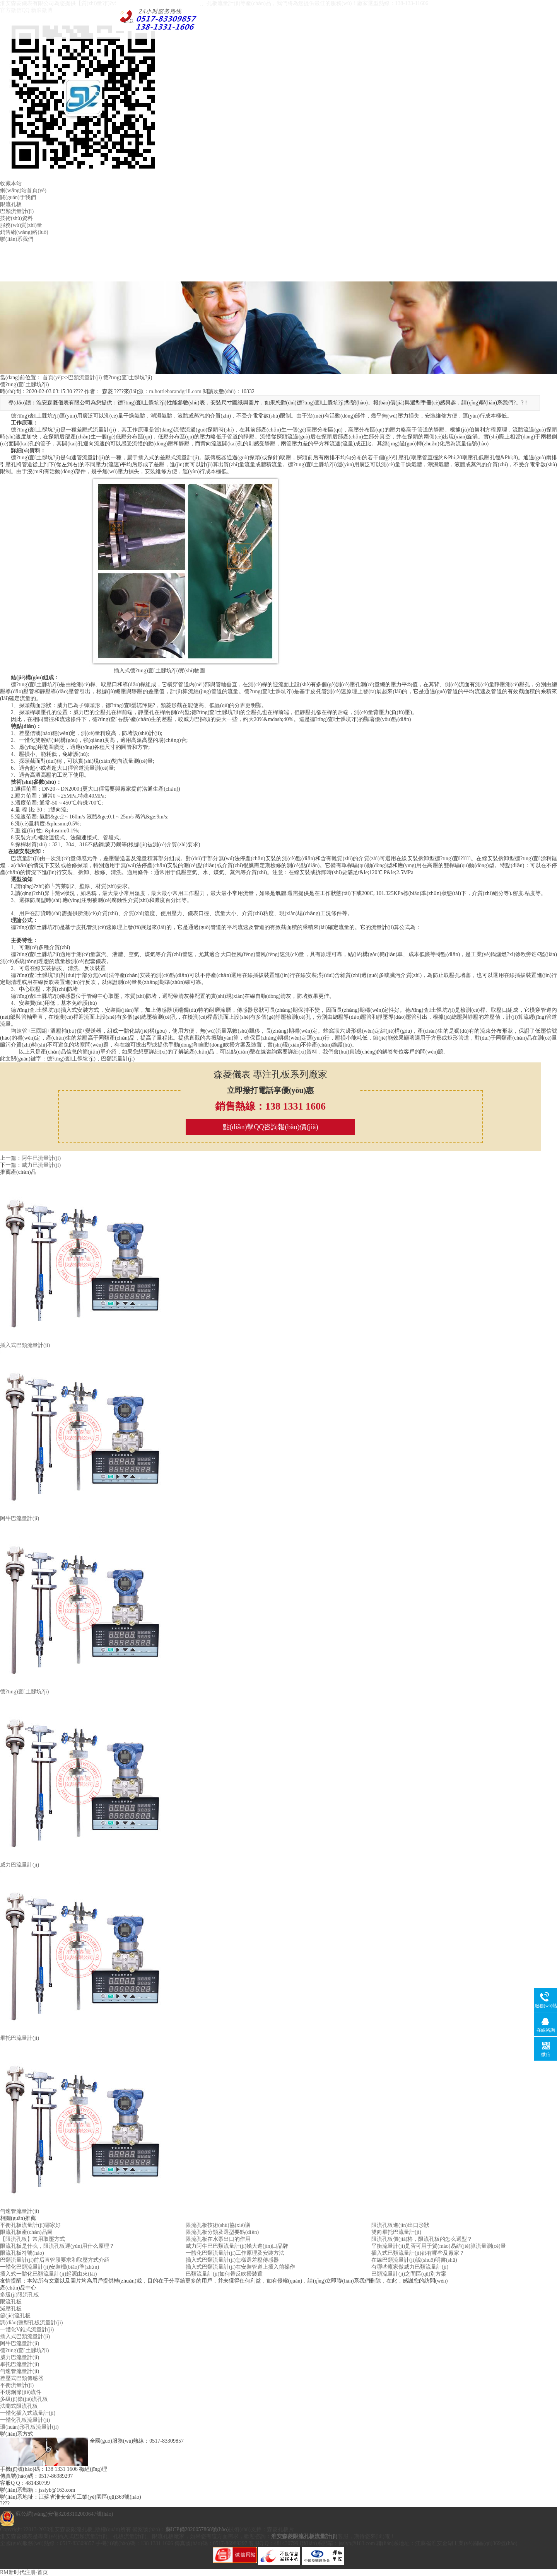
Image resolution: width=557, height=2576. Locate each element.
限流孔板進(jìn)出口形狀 (400, 2225)
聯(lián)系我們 (16, 239)
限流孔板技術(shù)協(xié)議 (218, 2225)
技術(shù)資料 (16, 218)
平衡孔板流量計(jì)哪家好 (30, 2225)
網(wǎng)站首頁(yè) (23, 190)
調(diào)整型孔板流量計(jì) (31, 2322)
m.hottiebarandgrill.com (175, 391)
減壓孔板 (11, 2309)
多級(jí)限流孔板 (19, 2295)
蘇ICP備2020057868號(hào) (197, 2529)
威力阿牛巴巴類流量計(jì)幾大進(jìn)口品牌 (237, 2246)
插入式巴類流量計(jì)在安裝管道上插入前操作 (240, 2267)
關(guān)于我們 (18, 197)
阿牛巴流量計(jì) (41, 1158)
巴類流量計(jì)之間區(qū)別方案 (408, 2274)
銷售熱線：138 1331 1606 (270, 1106)
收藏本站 (11, 183)
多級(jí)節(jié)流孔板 (24, 2399)
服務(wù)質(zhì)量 (21, 225)
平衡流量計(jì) (17, 2385)
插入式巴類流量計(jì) (25, 2336)
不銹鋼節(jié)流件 (20, 2392)
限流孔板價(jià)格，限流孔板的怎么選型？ (421, 2239)
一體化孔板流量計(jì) (25, 2420)
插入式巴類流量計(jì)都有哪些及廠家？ (418, 2253)
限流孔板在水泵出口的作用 (218, 2239)
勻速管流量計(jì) (19, 2371)
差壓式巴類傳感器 (21, 2378)
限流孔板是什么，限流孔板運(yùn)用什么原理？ (57, 2246)
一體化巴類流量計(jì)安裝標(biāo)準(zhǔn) (49, 2267)
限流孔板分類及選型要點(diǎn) (222, 2232)
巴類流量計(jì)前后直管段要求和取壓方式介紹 (54, 2260)
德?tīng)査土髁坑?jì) (24, 2350)
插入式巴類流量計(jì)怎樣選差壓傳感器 (232, 2260)
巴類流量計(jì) (17, 211)
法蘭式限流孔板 (19, 2406)
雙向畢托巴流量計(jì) (396, 2232)
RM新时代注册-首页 (24, 2572)
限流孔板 (11, 204)
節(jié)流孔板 (15, 2316)
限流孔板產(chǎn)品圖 (26, 2232)
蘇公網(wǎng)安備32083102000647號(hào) (64, 2514)
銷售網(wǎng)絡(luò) (24, 232)
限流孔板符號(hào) (22, 2253)
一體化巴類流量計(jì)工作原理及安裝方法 (235, 2253)
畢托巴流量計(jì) (19, 2364)
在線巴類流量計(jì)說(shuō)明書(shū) (414, 2260)
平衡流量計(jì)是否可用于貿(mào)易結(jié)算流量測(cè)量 (438, 2246)
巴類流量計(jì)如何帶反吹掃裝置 (224, 2274)
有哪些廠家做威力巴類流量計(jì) (409, 2267)
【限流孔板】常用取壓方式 (32, 2239)
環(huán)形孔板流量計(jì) (29, 2427)
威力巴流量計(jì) (41, 1165)
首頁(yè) (52, 377)
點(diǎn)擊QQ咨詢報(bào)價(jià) (270, 1127)
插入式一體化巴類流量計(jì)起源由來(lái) (48, 2274)
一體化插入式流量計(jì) (27, 2413)
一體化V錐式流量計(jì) (27, 2329)
